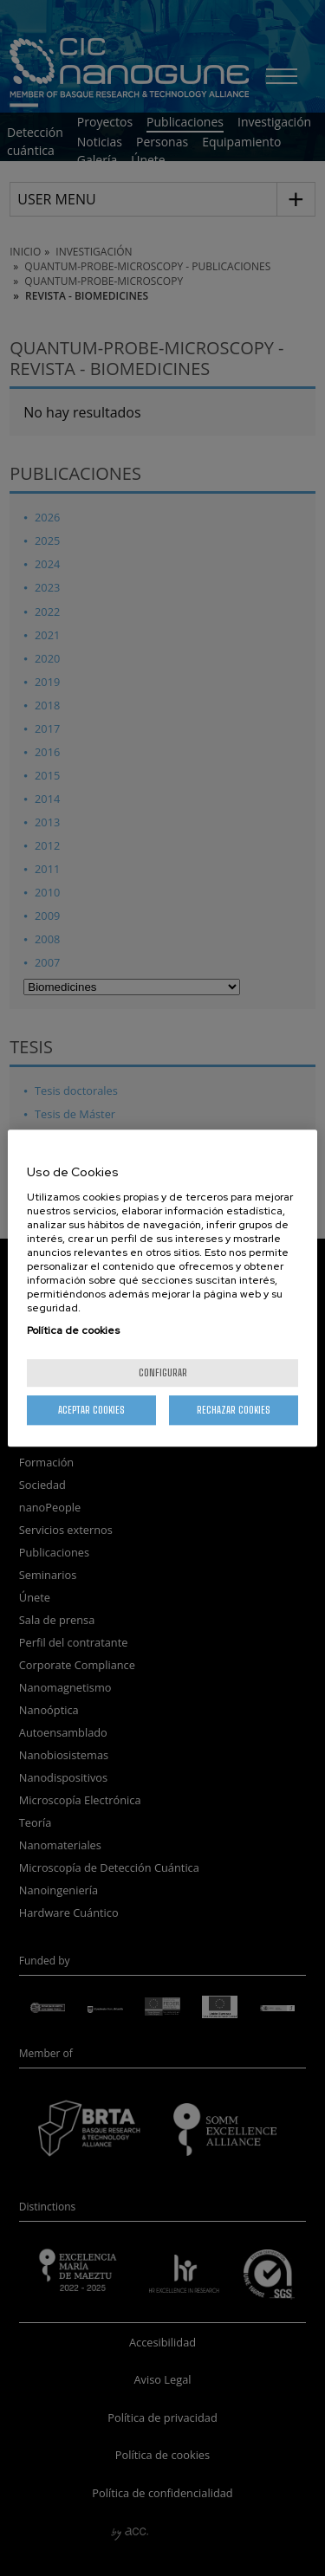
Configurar (163, 1372)
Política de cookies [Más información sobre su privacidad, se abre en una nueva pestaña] (73, 1330)
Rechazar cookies (233, 1409)
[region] (162, 1288)
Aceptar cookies (91, 1409)
